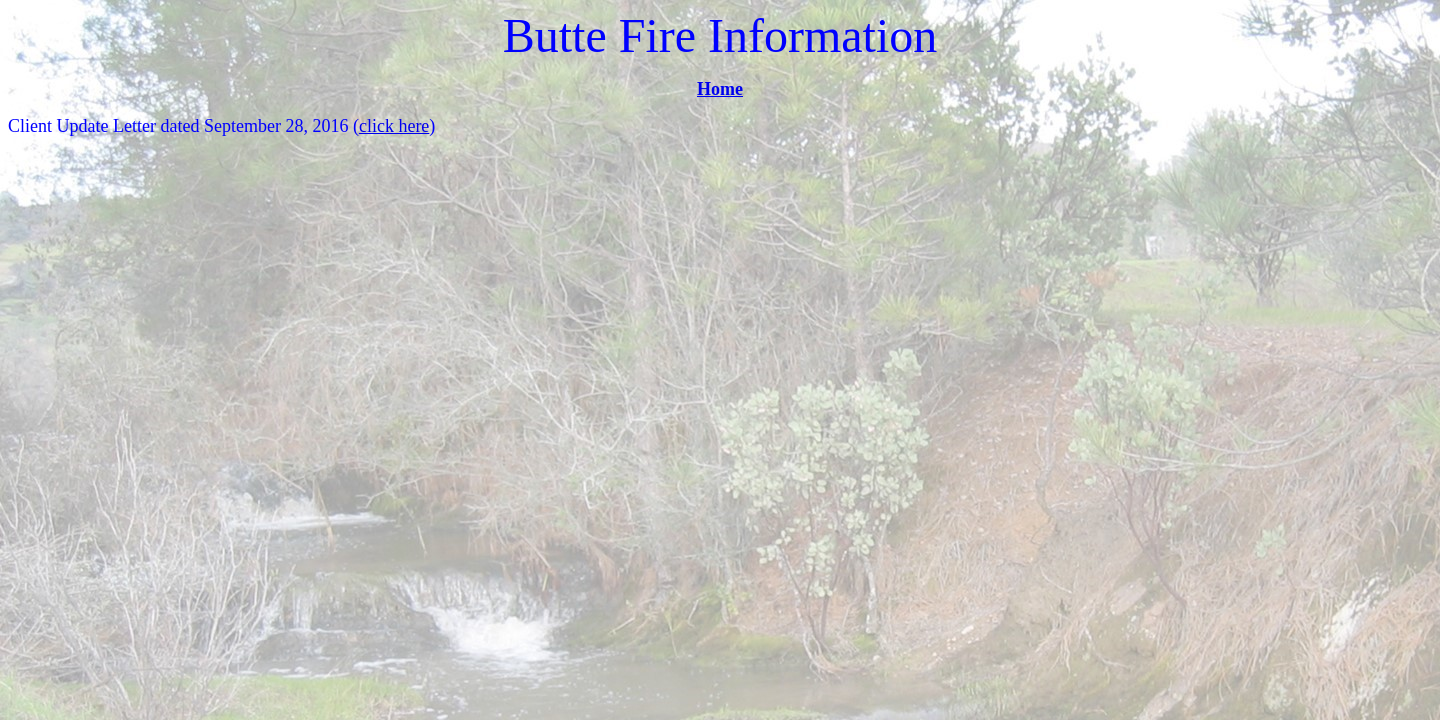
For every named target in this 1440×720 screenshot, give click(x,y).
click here (394, 126)
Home (720, 89)
